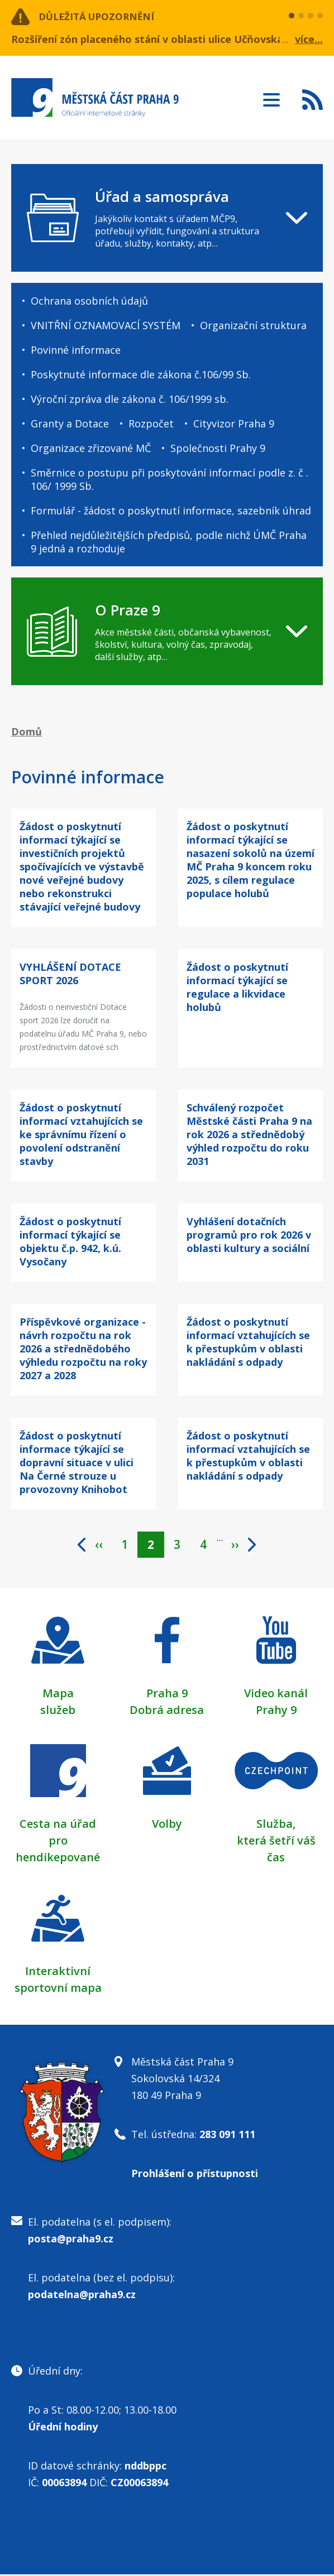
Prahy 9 (276, 1711)
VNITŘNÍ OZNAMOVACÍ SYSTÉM (105, 325)
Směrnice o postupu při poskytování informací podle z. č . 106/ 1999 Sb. (169, 479)
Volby (167, 1825)
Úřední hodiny (63, 2428)
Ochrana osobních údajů (89, 300)
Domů (26, 731)
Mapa (58, 1694)
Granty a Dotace (70, 423)
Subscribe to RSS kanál (312, 99)
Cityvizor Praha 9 (233, 423)
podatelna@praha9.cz (82, 2296)
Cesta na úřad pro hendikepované (58, 1842)
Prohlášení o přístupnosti (194, 2175)
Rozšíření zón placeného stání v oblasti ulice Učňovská (147, 39)
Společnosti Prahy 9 (217, 448)
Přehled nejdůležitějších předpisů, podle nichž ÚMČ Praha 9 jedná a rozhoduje (169, 541)
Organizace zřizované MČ (91, 448)
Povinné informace (76, 350)
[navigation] (167, 218)
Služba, (275, 1825)
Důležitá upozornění (102, 16)
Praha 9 (167, 1694)
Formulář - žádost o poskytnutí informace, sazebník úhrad (171, 510)
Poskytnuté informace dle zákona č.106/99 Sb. (141, 374)
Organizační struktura (253, 325)
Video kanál (276, 1694)
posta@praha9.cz (70, 2240)
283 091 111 (227, 2135)
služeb (57, 1711)
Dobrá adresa (167, 1711)
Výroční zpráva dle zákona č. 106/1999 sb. (129, 399)
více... (309, 39)
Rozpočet (151, 423)
